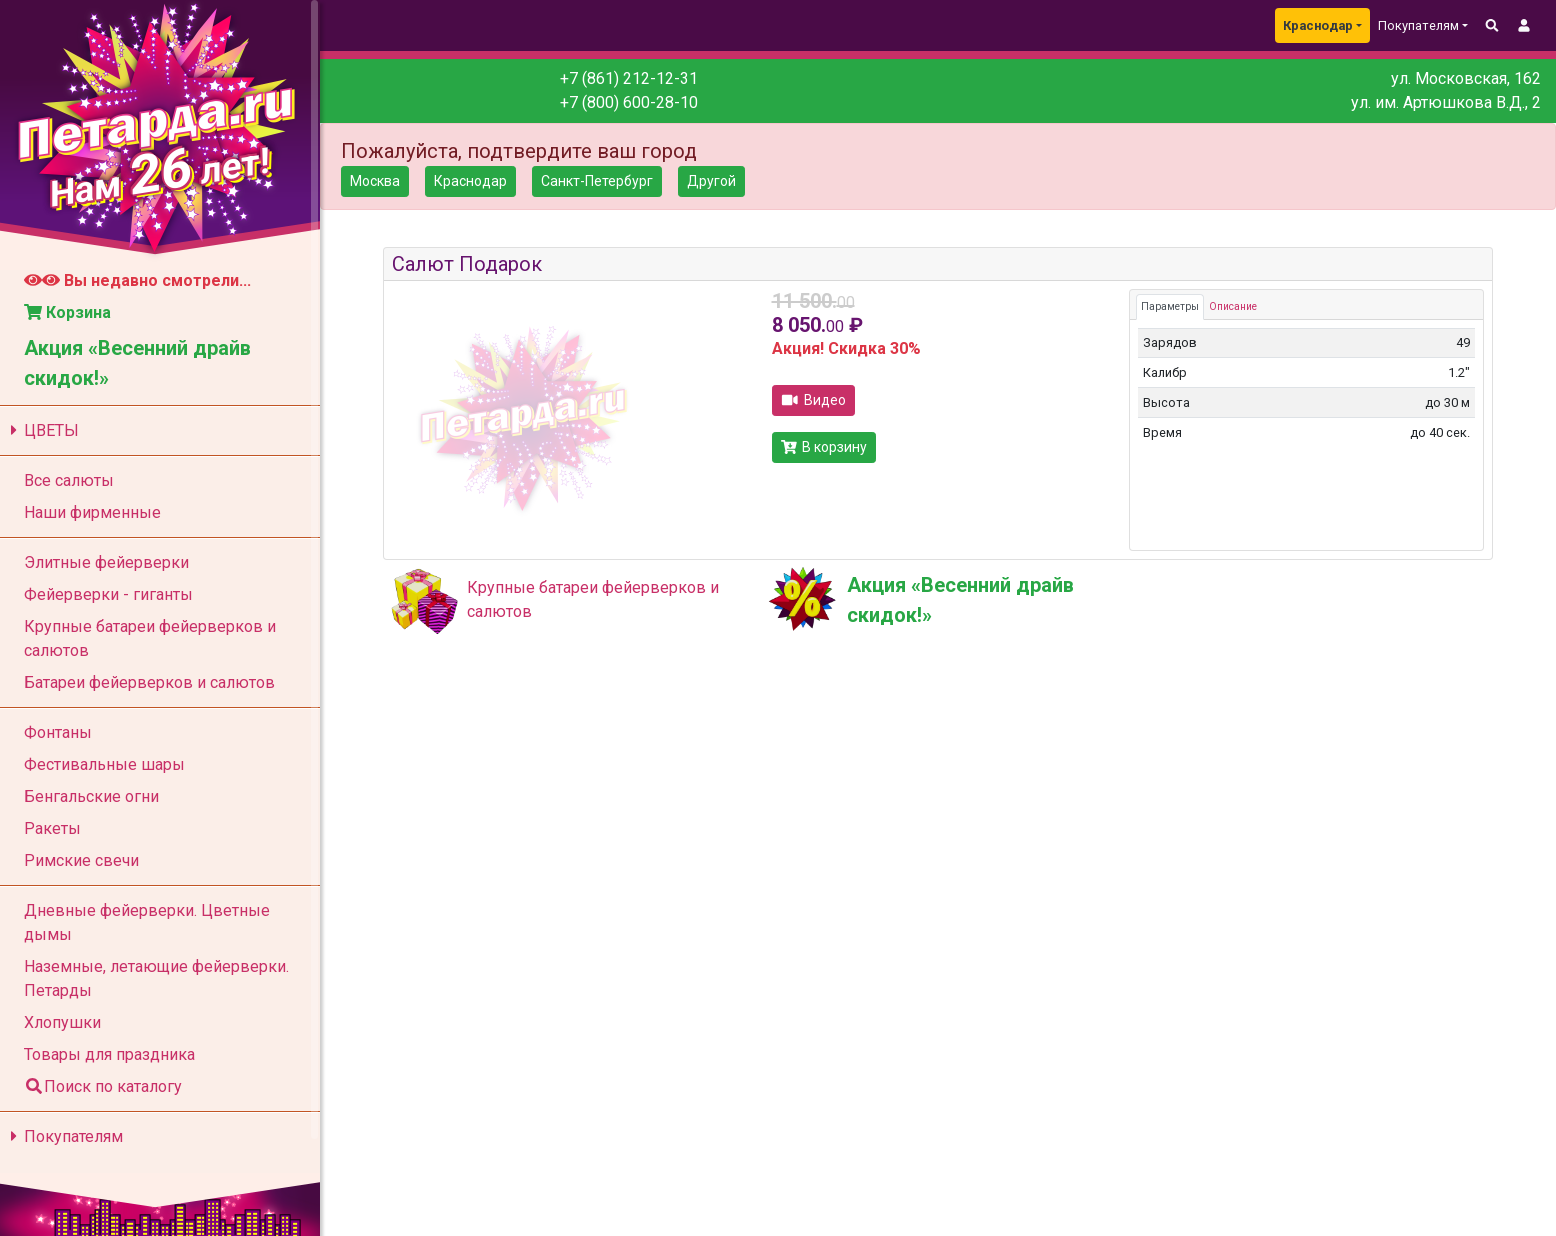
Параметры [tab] (1170, 306)
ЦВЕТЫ (41, 430)
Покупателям (63, 1136)
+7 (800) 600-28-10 (629, 102)
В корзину (824, 447)
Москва (375, 181)
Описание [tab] (1233, 306)
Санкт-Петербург (597, 181)
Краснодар (1318, 25)
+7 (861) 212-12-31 (629, 78)
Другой (711, 181)
